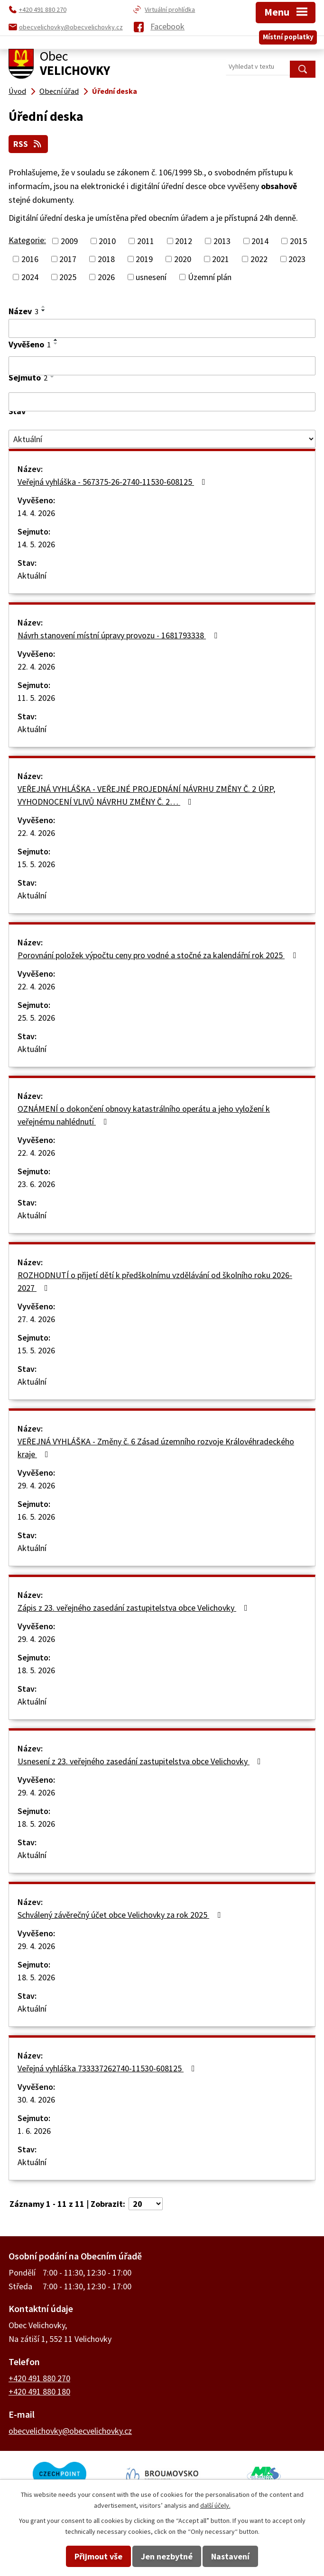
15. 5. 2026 (36, 863)
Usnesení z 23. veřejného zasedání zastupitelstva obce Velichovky (141, 1760)
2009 (69, 240)
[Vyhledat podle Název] (162, 327)
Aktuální (32, 575)
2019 (144, 258)
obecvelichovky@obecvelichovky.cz (70, 2430)
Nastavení (230, 2556)
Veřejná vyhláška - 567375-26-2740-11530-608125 (113, 481)
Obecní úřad (59, 91)
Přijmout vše (98, 2556)
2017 (67, 258)
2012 (183, 240)
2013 (222, 240)
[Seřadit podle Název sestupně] (43, 310)
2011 (145, 240)
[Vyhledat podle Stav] (162, 439)
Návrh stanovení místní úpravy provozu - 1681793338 (119, 634)
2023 (296, 258)
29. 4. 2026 (36, 1484)
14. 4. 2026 (36, 512)
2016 (29, 258)
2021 (220, 258)
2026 (106, 276)
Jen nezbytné (167, 2556)
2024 (29, 276)
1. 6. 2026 (34, 2130)
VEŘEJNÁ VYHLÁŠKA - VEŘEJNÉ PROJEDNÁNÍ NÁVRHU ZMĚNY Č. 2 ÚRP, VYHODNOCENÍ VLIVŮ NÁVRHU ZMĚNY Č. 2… (146, 795)
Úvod (17, 91)
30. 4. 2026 (36, 2099)
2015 (298, 240)
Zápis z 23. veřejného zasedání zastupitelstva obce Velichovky (134, 1607)
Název (23, 310)
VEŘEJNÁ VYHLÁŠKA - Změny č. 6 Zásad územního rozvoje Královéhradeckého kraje (156, 1447)
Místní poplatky (288, 34)
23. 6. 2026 (36, 1183)
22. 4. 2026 (36, 666)
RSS (29, 143)
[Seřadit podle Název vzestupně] (43, 306)
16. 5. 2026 (36, 1516)
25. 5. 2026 (36, 1017)
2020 (182, 258)
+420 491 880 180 (39, 2391)
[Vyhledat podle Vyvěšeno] (162, 365)
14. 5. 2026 (36, 543)
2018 (106, 258)
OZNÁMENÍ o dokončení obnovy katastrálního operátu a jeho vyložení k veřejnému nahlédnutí (144, 1114)
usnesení (151, 276)
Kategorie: (27, 239)
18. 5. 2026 (36, 1669)
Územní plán (209, 276)
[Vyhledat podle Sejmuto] (162, 401)
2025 (67, 276)
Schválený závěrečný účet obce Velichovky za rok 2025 (121, 1914)
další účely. (215, 2505)
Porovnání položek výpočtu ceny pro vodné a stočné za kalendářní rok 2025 (159, 954)
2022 (259, 258)
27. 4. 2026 (36, 1318)
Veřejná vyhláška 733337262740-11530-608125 (108, 2067)
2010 (107, 240)
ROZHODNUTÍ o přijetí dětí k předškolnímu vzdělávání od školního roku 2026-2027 (155, 1281)
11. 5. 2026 (36, 697)
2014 (259, 240)
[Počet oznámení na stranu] (146, 2203)
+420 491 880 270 (39, 2377)
